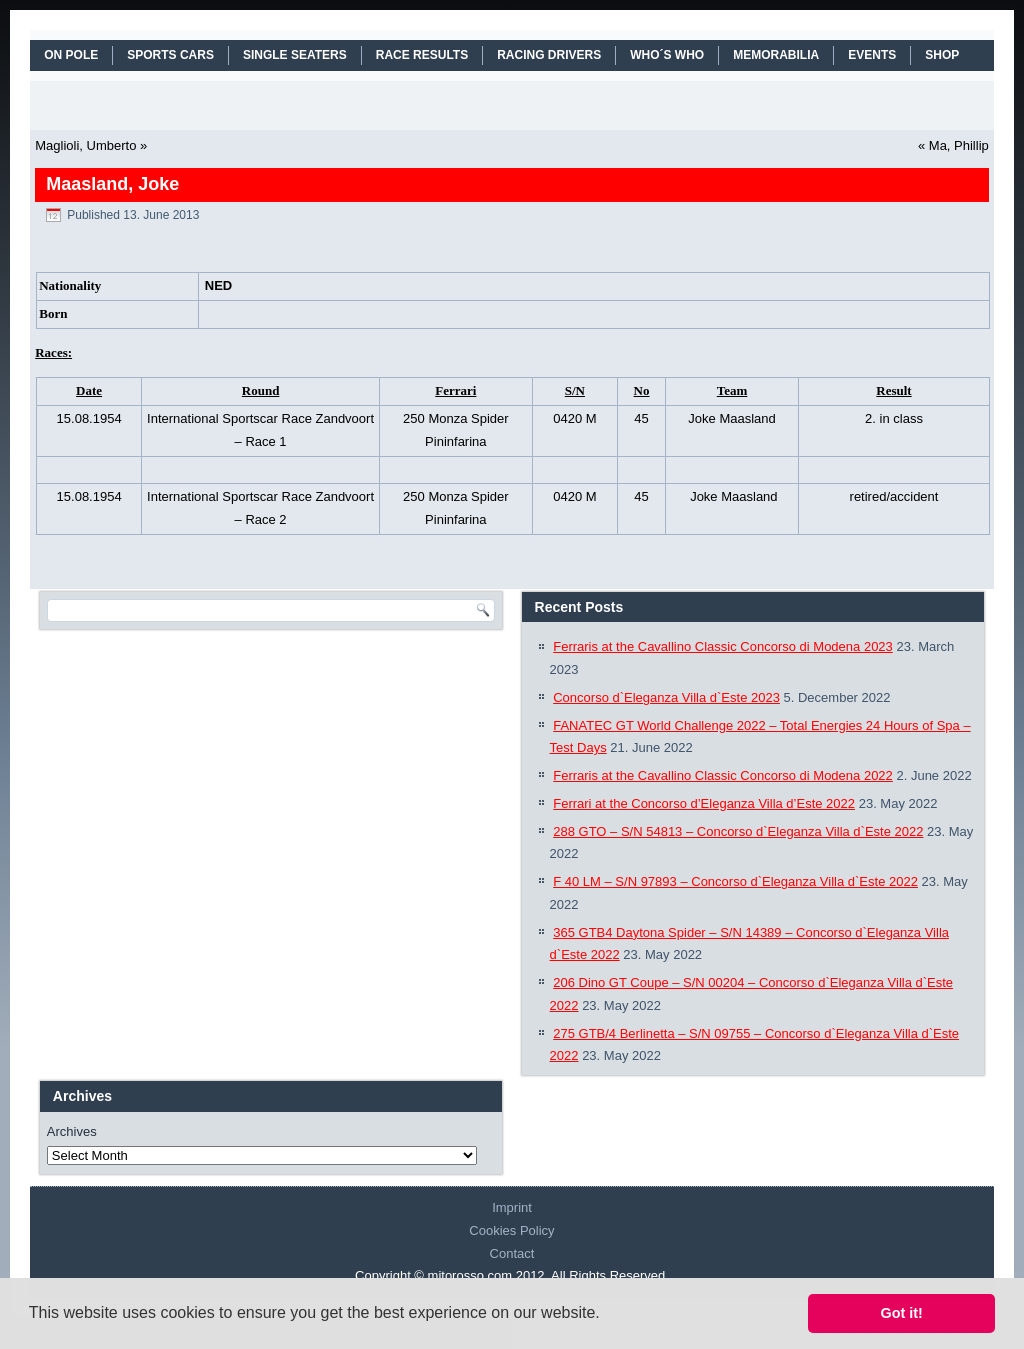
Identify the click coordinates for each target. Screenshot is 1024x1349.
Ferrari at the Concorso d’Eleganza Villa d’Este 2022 (704, 803)
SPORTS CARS (170, 55)
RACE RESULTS (422, 55)
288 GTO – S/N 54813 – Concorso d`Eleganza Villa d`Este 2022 (738, 831)
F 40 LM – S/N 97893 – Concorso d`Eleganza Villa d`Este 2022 (735, 881)
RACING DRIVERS (549, 55)
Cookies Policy (511, 1230)
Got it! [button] (902, 1313)
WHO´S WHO (667, 55)
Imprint (512, 1207)
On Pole (71, 55)
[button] (607, 1315)
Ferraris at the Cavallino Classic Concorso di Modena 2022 (723, 775)
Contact (512, 1253)
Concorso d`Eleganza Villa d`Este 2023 (666, 697)
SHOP (942, 55)
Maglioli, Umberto (85, 145)
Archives (72, 1131)
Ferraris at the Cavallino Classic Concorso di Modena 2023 (723, 646)
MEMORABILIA (776, 55)
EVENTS (872, 55)
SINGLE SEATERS (295, 55)
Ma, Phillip (959, 145)
